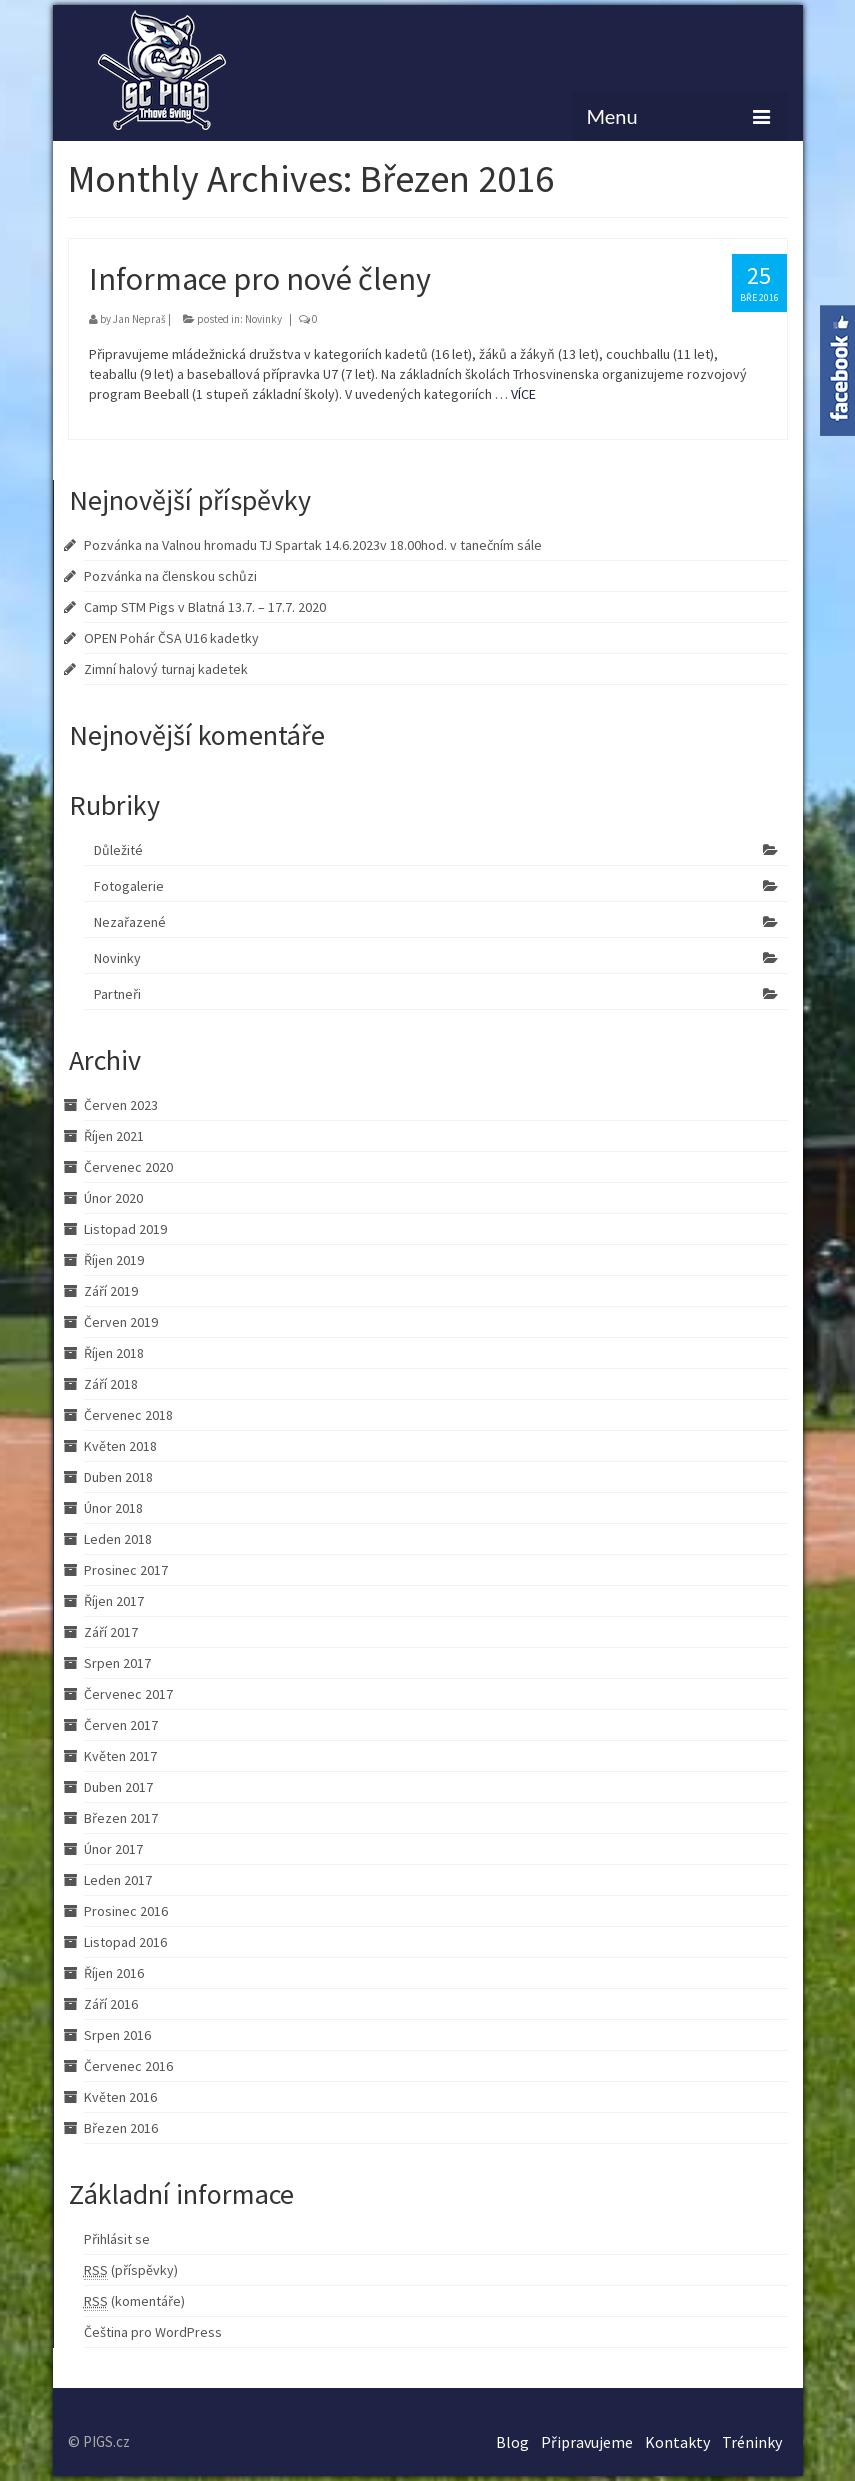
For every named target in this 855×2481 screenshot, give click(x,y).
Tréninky (752, 2442)
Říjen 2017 (114, 1601)
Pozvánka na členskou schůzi (170, 576)
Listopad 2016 (125, 1942)
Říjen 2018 (114, 1353)
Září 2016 (111, 2004)
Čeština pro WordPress (153, 2332)
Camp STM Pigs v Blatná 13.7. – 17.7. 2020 (205, 607)
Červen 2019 (121, 1322)
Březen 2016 (121, 2128)
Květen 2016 (120, 2097)
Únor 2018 (113, 1508)
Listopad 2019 (125, 1229)
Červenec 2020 (128, 1167)
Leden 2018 (118, 1539)
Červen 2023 (121, 1105)
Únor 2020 (113, 1198)
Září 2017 (111, 1632)
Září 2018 (111, 1384)
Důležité (118, 850)
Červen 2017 (121, 1725)
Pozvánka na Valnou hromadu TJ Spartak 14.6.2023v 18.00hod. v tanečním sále (313, 545)
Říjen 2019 (114, 1260)
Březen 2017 (121, 1818)
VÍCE (523, 394)
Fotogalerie (129, 886)
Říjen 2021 (114, 1136)
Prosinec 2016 (126, 1911)
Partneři (117, 994)
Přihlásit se (117, 2239)
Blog (512, 2442)
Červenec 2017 (128, 1694)
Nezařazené (130, 922)
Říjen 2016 (114, 1973)
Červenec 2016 (128, 2066)
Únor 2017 (113, 1849)
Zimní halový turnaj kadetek (166, 669)
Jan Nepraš (139, 319)
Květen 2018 (120, 1446)
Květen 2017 (120, 1756)
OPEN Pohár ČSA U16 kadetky (171, 638)
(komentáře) (134, 2301)
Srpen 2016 (117, 2035)
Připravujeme (587, 2442)
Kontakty (677, 2442)
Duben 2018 (118, 1477)
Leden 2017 (118, 1880)
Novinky (263, 319)
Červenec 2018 (128, 1415)
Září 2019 (111, 1291)
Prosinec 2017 (126, 1570)
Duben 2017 (118, 1787)
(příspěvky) (131, 2270)
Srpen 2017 (117, 1663)
